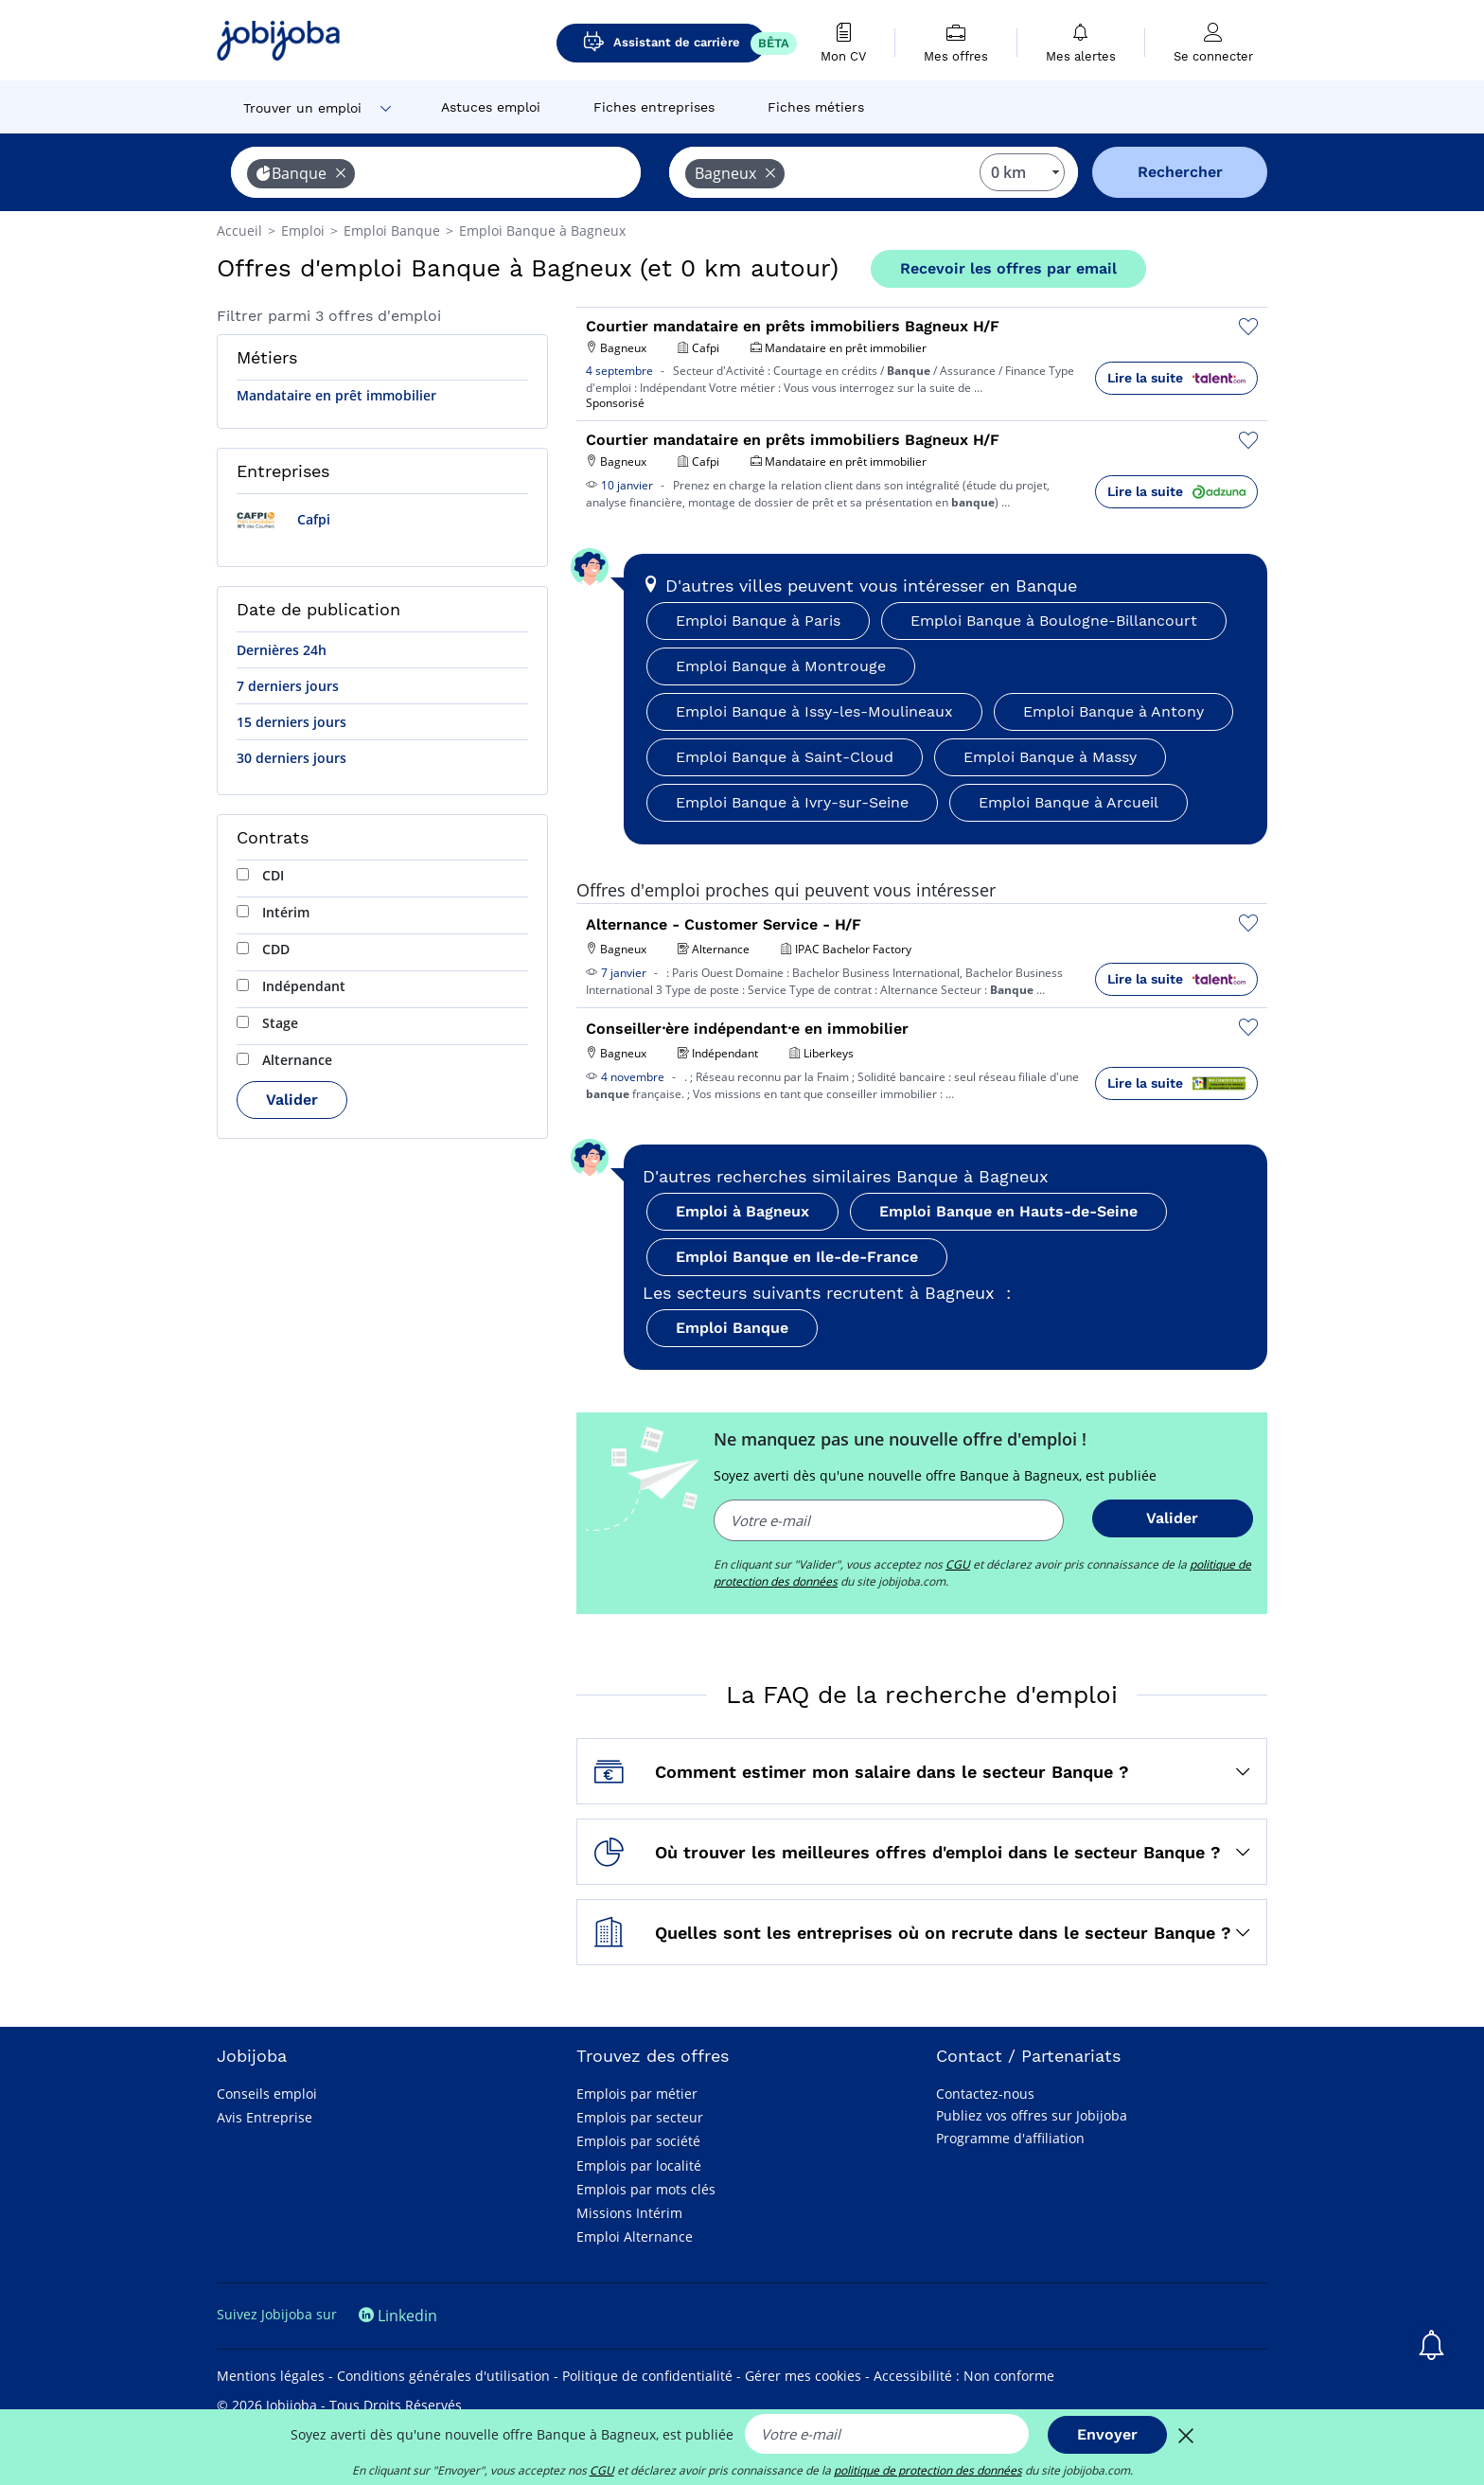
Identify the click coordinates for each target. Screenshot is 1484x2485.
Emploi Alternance (634, 2236)
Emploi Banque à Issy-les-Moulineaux (814, 711)
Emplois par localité (638, 2165)
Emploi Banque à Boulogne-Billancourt (1053, 621)
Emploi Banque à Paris (758, 621)
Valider (292, 1100)
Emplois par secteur (639, 2117)
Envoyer (1107, 2434)
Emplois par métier (637, 2094)
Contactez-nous (985, 2094)
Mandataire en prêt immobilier (336, 395)
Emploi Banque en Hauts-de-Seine (1008, 1211)
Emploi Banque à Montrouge (781, 666)
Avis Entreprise (264, 2117)
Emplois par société (638, 2141)
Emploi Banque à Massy (1050, 757)
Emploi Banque (732, 1328)
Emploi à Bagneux (742, 1211)
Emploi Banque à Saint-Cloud (784, 757)
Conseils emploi (267, 2094)
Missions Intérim (629, 2213)
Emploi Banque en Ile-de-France (797, 1257)
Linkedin (398, 2315)
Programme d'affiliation (1010, 2138)
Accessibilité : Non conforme (964, 2376)
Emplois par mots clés (646, 2189)
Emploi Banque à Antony (1113, 711)
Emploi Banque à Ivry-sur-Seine (792, 802)
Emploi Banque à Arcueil (1068, 802)
